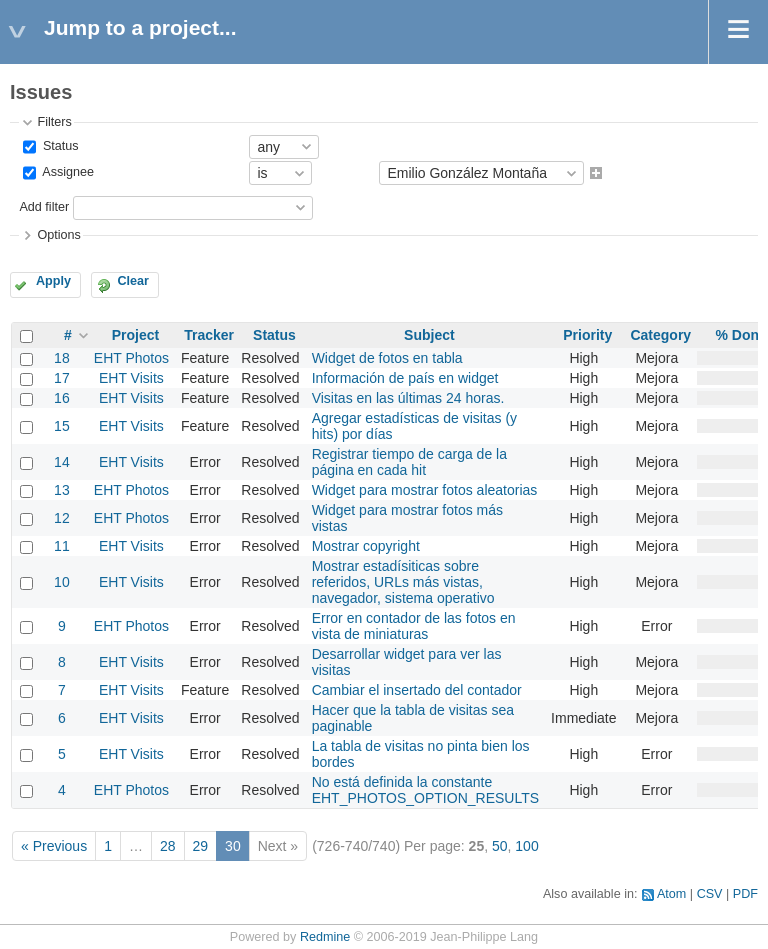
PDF (745, 894)
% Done (740, 335)
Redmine (325, 937)
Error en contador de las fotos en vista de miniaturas (414, 626)
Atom (671, 894)
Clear (133, 281)
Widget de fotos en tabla (387, 358)
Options (58, 235)
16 (62, 398)
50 (500, 846)
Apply (53, 281)
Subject (429, 335)
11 (62, 546)
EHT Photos (131, 358)
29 (201, 846)
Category (660, 335)
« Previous (54, 846)
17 (62, 378)
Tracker (209, 335)
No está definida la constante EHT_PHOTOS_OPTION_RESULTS (425, 790)
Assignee (66, 173)
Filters (54, 122)
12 (62, 518)
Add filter (44, 207)
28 (168, 846)
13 (62, 490)
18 (62, 358)
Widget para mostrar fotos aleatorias (425, 490)
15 (62, 426)
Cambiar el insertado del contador (417, 690)
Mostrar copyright (366, 546)
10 (62, 582)
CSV (710, 894)
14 (62, 462)
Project (135, 335)
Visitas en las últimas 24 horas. (408, 398)
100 (526, 846)
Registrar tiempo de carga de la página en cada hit (409, 462)
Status (58, 146)
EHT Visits (131, 378)
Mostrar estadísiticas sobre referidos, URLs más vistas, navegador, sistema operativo (403, 582)
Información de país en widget (405, 378)
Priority (587, 335)
